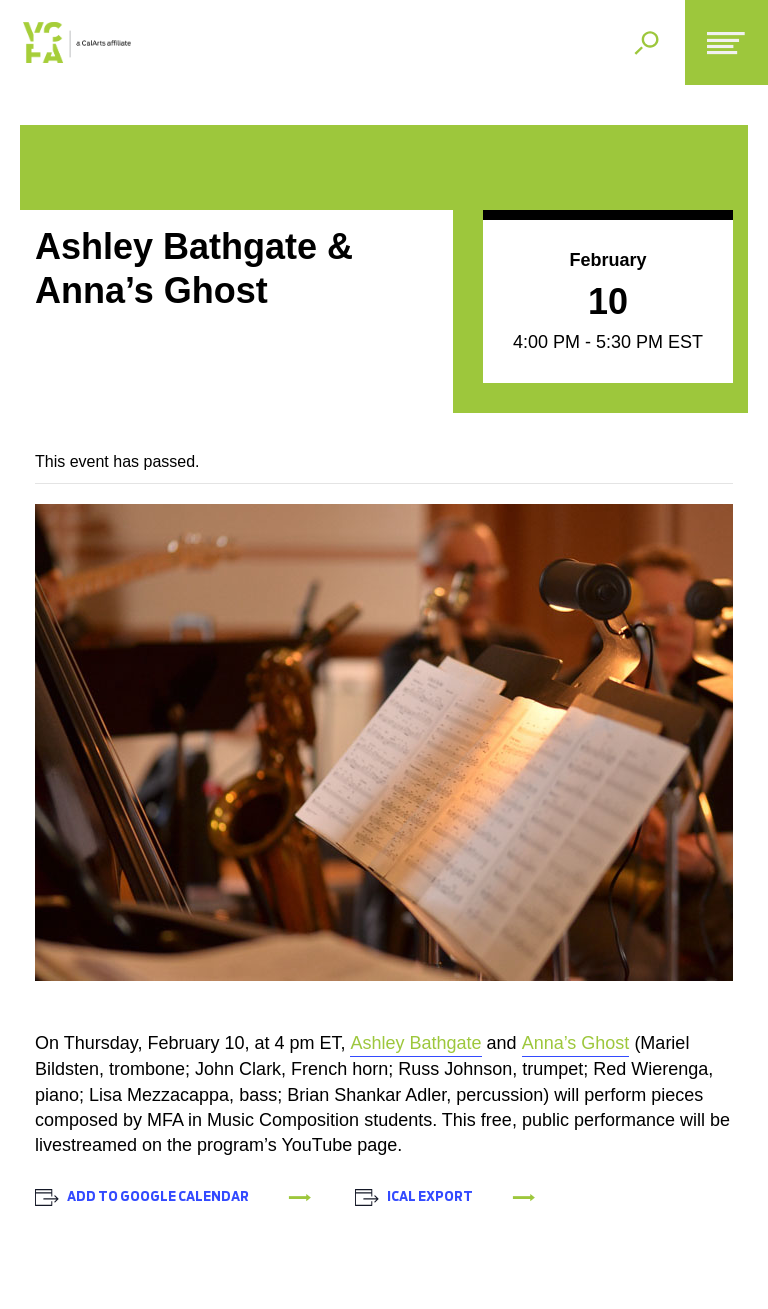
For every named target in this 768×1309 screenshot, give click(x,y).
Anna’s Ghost (576, 1043)
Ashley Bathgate (415, 1043)
